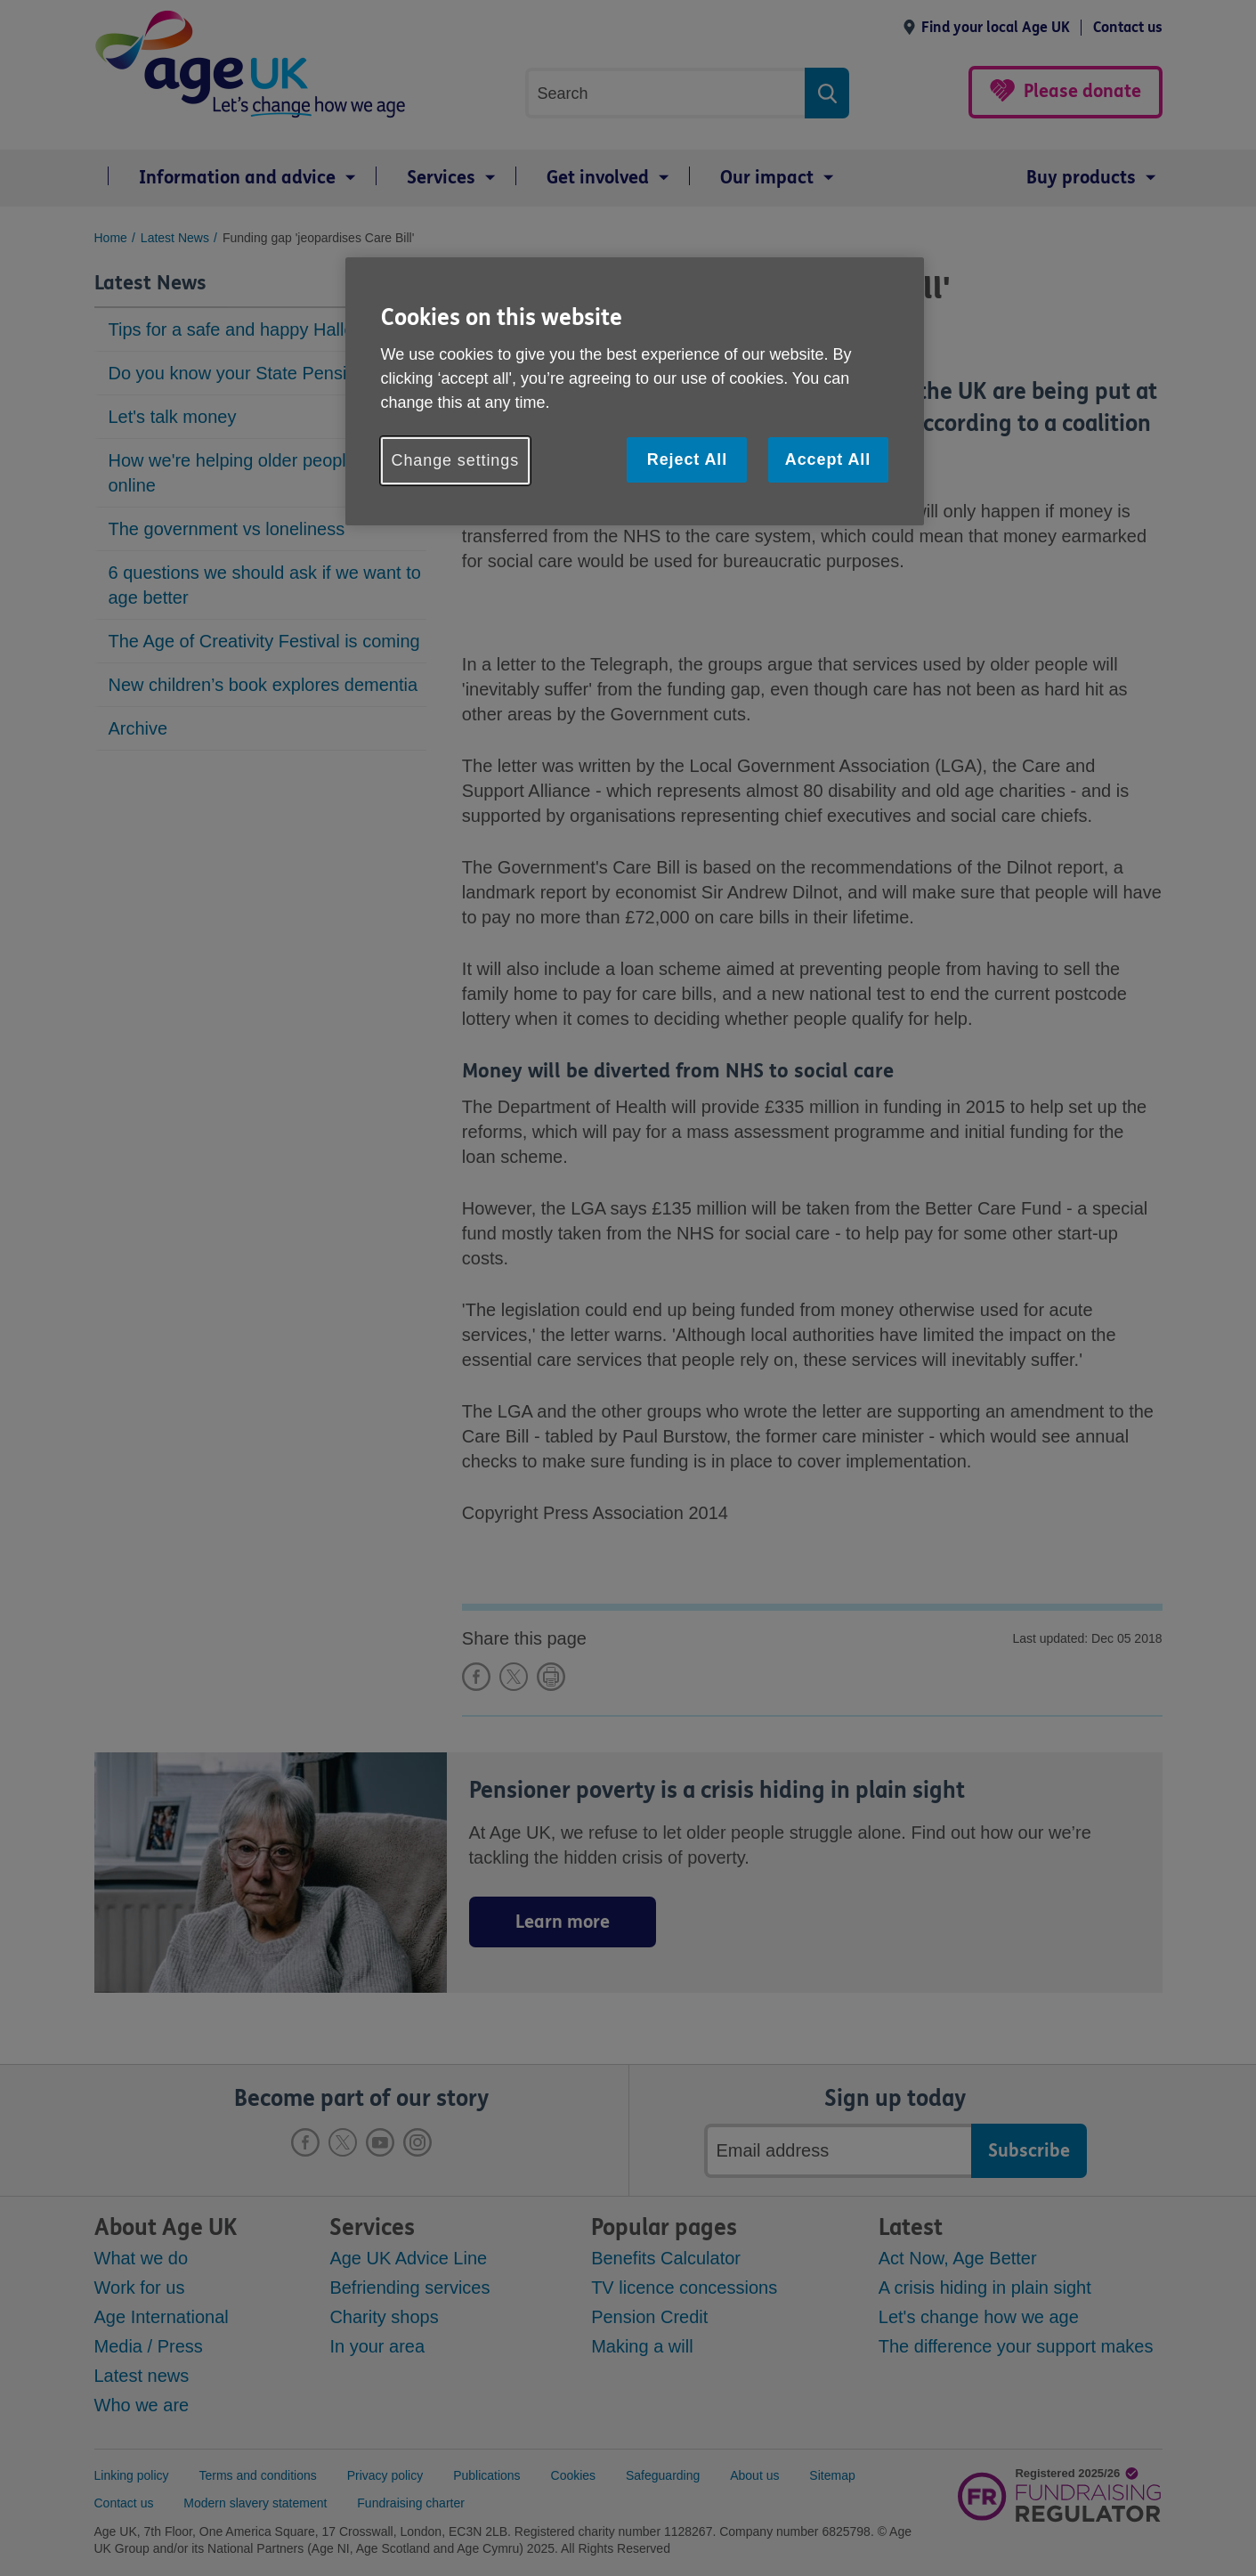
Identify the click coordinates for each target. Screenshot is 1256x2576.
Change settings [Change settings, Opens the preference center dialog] (456, 460)
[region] (634, 391)
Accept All (828, 459)
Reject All (687, 459)
